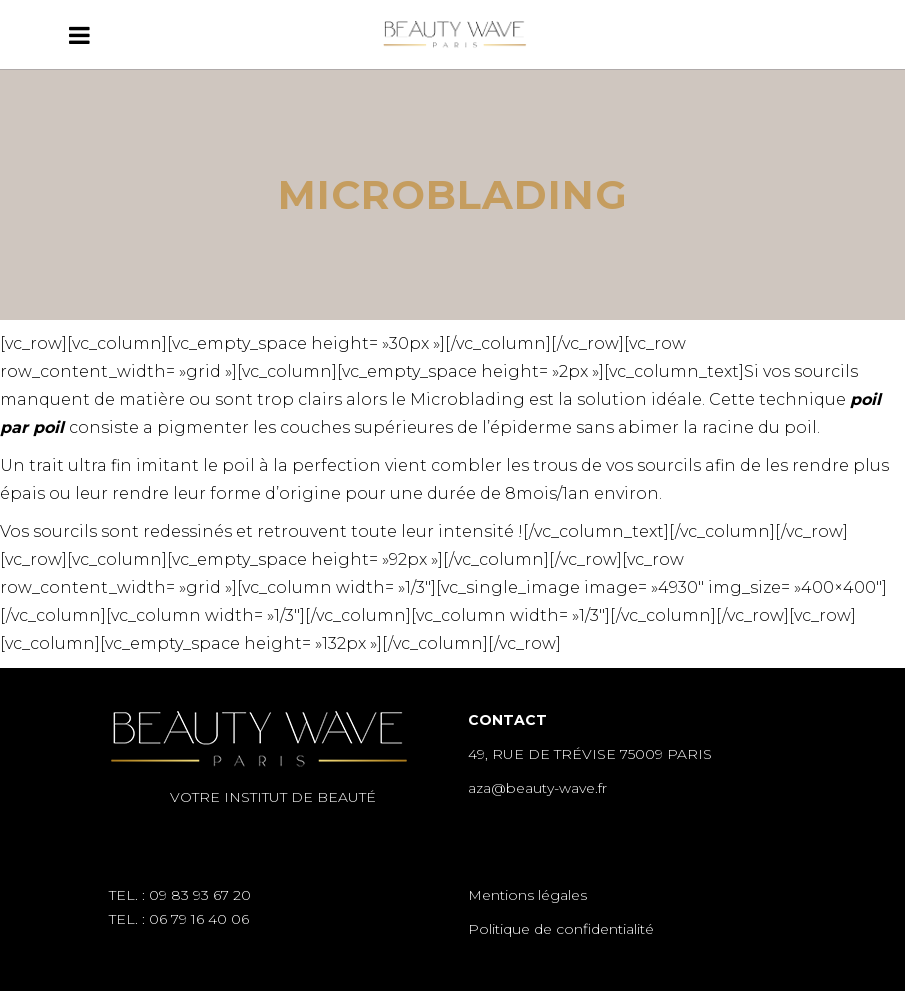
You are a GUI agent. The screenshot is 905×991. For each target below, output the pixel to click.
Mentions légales (527, 895)
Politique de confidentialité (561, 929)
